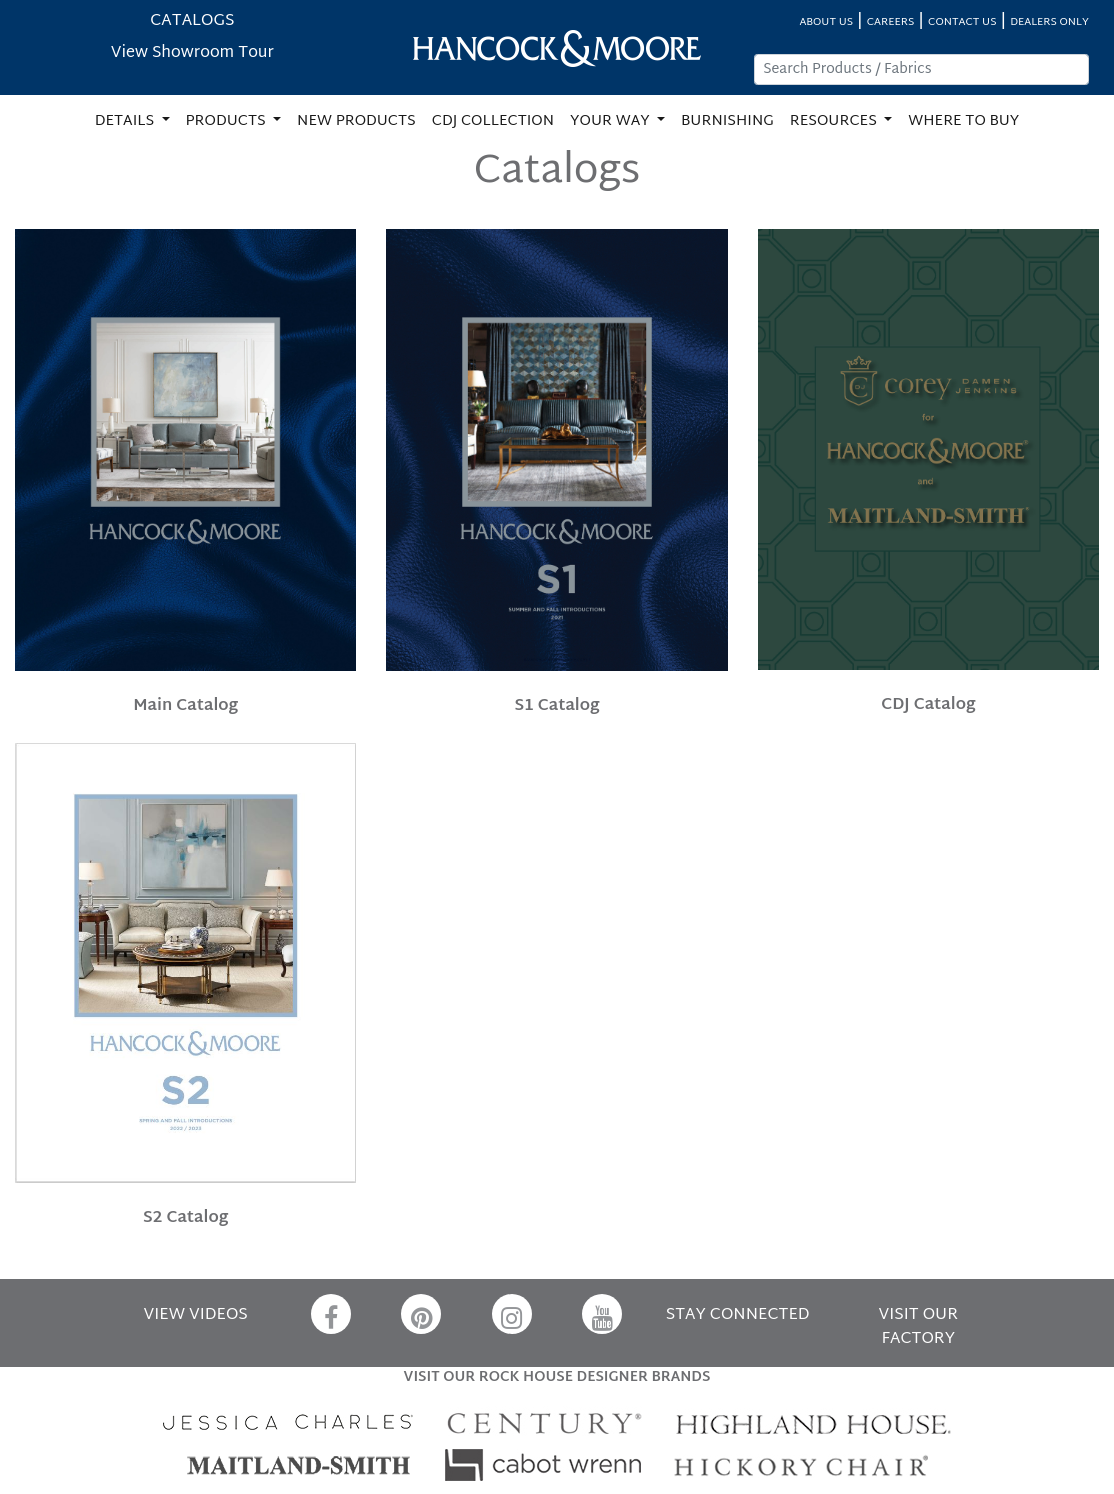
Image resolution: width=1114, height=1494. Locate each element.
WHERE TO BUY (963, 121)
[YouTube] (602, 1314)
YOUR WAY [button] (611, 121)
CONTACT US (962, 22)
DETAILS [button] (126, 121)
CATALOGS (192, 21)
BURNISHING (727, 121)
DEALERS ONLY (1049, 22)
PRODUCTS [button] (228, 121)
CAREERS (891, 22)
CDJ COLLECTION (493, 121)
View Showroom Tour (192, 53)
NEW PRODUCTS (356, 121)
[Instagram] (512, 1314)
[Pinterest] (421, 1314)
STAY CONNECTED (738, 1315)
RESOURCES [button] (835, 121)
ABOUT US (826, 22)
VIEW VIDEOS (196, 1315)
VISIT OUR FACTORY (919, 1327)
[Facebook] (331, 1314)
